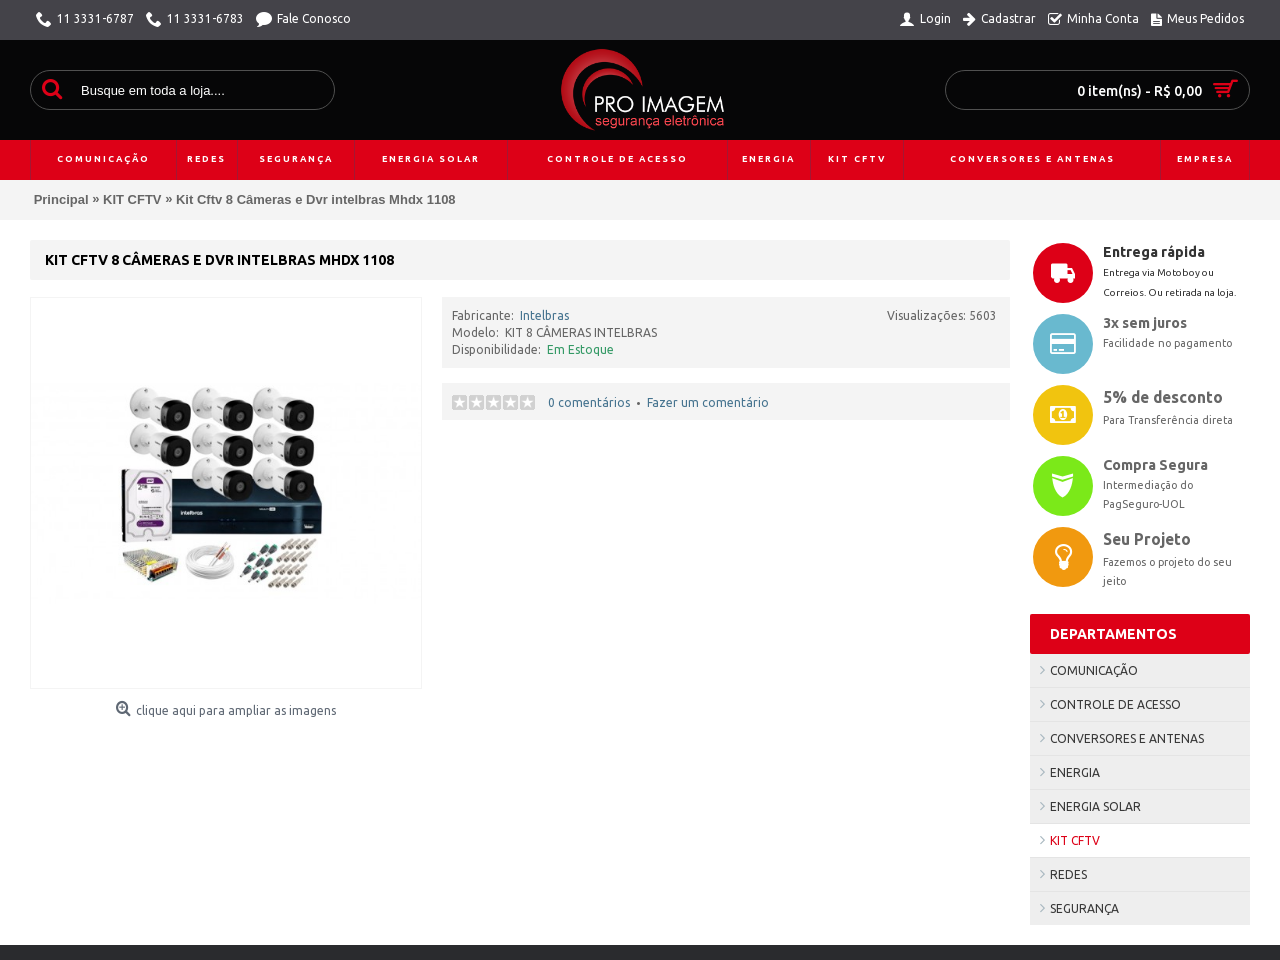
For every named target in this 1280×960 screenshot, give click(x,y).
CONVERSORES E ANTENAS (1127, 738)
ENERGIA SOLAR (1095, 806)
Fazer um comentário (708, 402)
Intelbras (544, 315)
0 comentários (589, 402)
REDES (1068, 874)
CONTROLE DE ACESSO (1115, 704)
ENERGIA (1075, 772)
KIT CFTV (1075, 840)
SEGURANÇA (1084, 908)
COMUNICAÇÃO (1094, 670)
